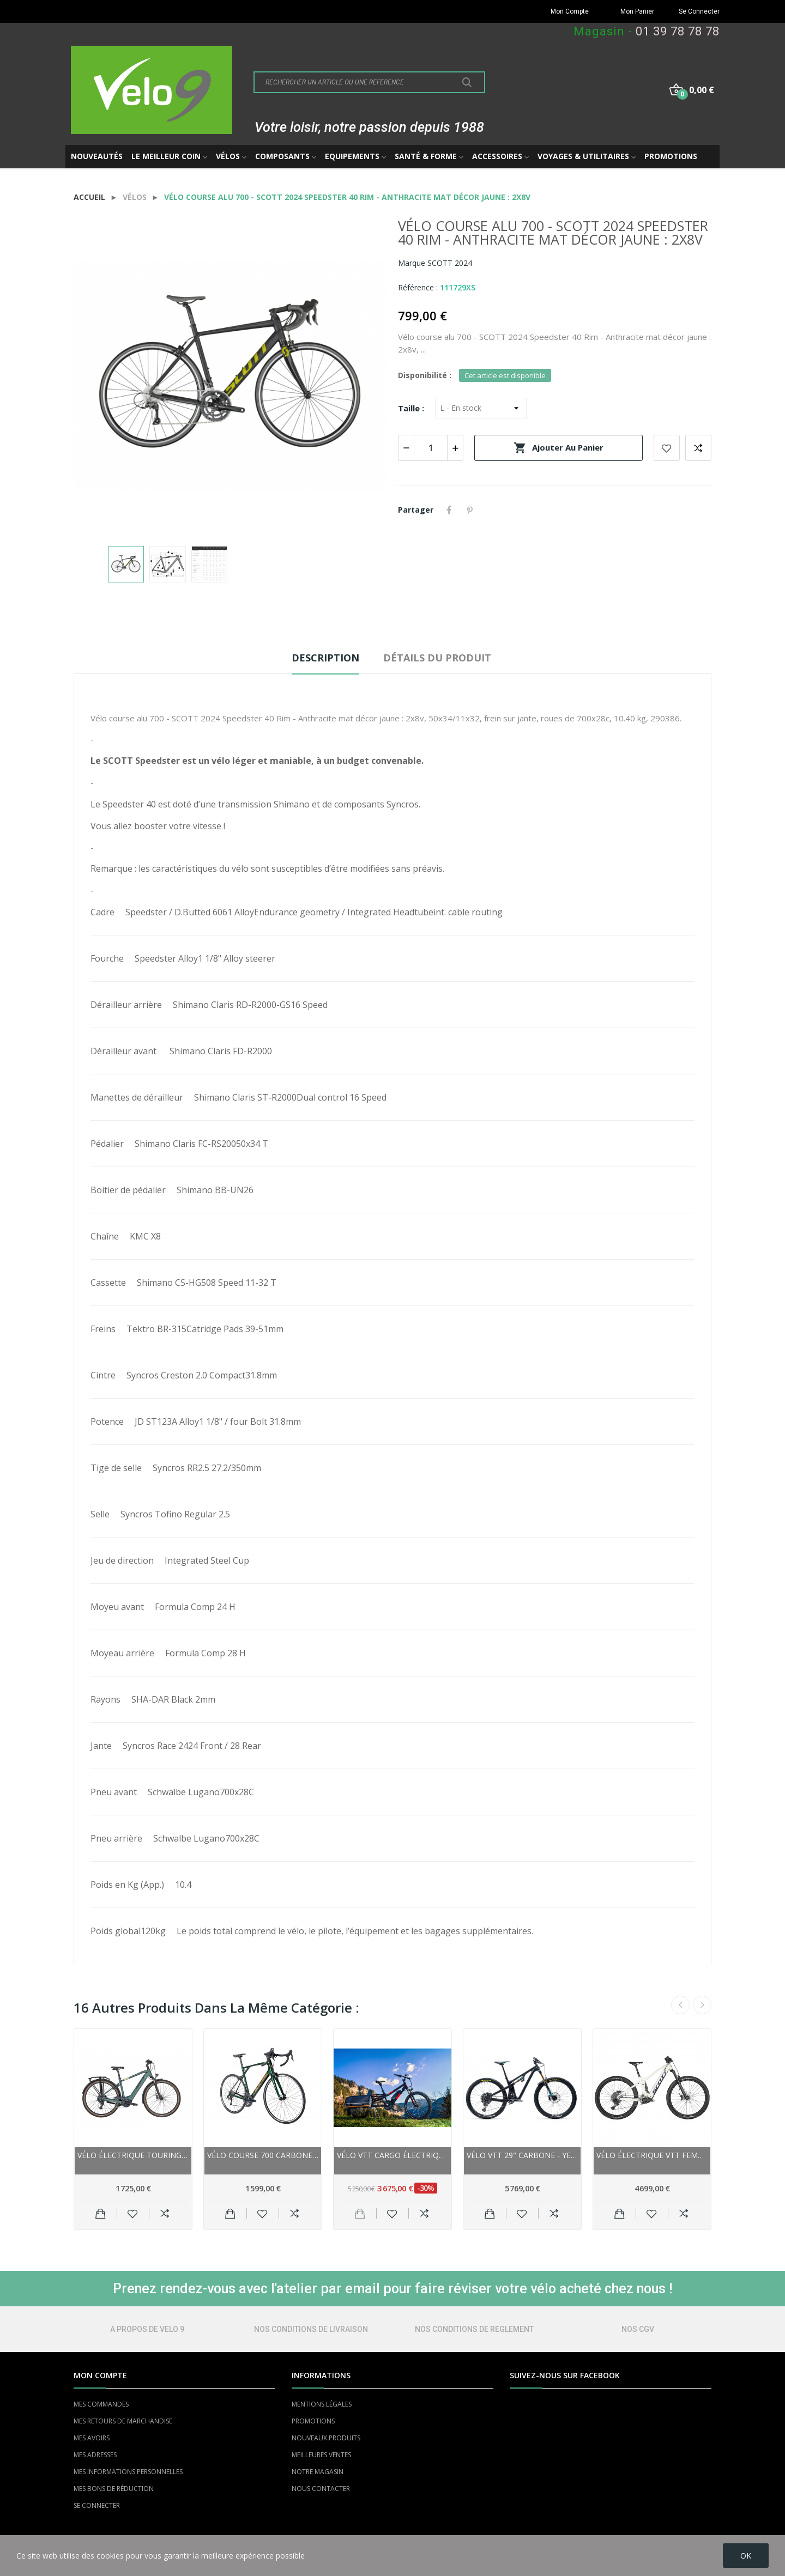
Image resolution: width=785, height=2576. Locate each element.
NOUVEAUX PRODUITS (326, 2438)
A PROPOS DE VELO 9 (147, 2329)
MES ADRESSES (95, 2454)
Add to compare (698, 447)
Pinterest (470, 510)
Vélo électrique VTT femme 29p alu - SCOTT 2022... (652, 2155)
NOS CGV (637, 2329)
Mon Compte (570, 11)
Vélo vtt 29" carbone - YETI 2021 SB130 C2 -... (522, 2155)
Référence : (418, 287)
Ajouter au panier (558, 447)
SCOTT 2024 (449, 263)
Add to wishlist (666, 447)
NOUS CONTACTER (321, 2488)
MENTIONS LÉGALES (322, 2404)
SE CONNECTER (97, 2505)
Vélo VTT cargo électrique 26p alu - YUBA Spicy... (392, 2155)
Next (702, 2005)
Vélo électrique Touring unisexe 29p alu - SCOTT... (133, 2155)
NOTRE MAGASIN (317, 2471)
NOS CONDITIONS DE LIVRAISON (311, 2329)
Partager (449, 510)
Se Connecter (699, 11)
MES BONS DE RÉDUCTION (114, 2488)
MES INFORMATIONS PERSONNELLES (128, 2471)
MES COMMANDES (101, 2404)
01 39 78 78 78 (678, 31)
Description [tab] (325, 657)
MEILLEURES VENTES (321, 2454)
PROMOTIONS (313, 2421)
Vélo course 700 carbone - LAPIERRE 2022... (262, 2155)
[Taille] (481, 408)
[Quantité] (430, 448)
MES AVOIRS (92, 2438)
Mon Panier (637, 11)
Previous (680, 2005)
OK (745, 2555)
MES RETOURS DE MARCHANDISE (123, 2421)
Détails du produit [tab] (437, 657)
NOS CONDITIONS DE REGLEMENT (474, 2329)
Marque (411, 263)
